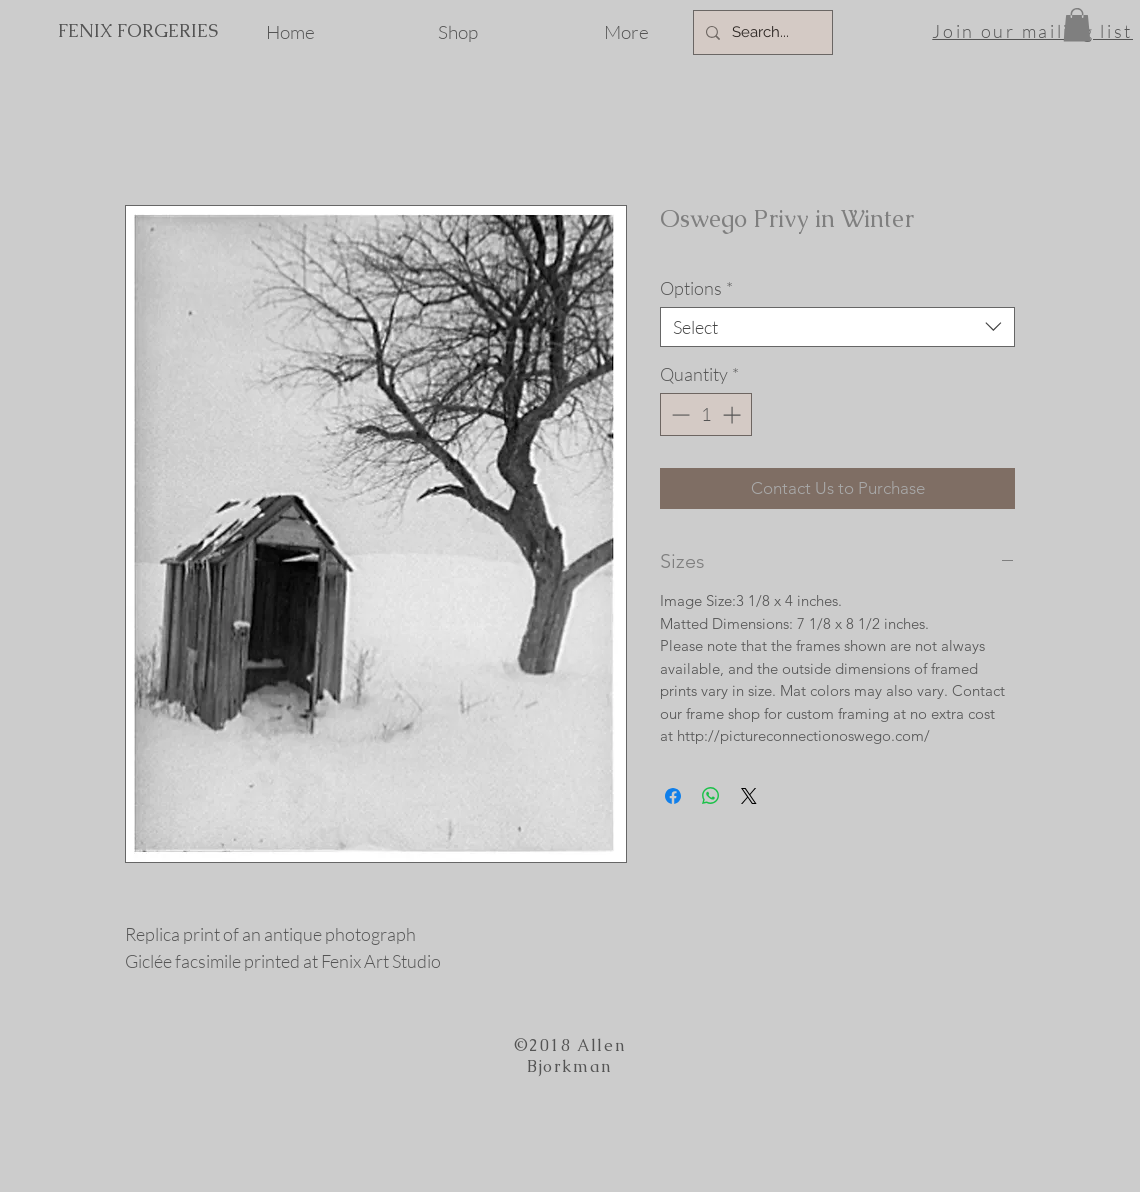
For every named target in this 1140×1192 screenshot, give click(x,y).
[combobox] (837, 327)
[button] (1077, 24)
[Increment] (733, 414)
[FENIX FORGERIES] (137, 31)
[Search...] (761, 32)
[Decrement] (678, 414)
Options (696, 288)
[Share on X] (749, 796)
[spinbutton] (706, 414)
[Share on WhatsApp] (711, 796)
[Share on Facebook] (673, 796)
